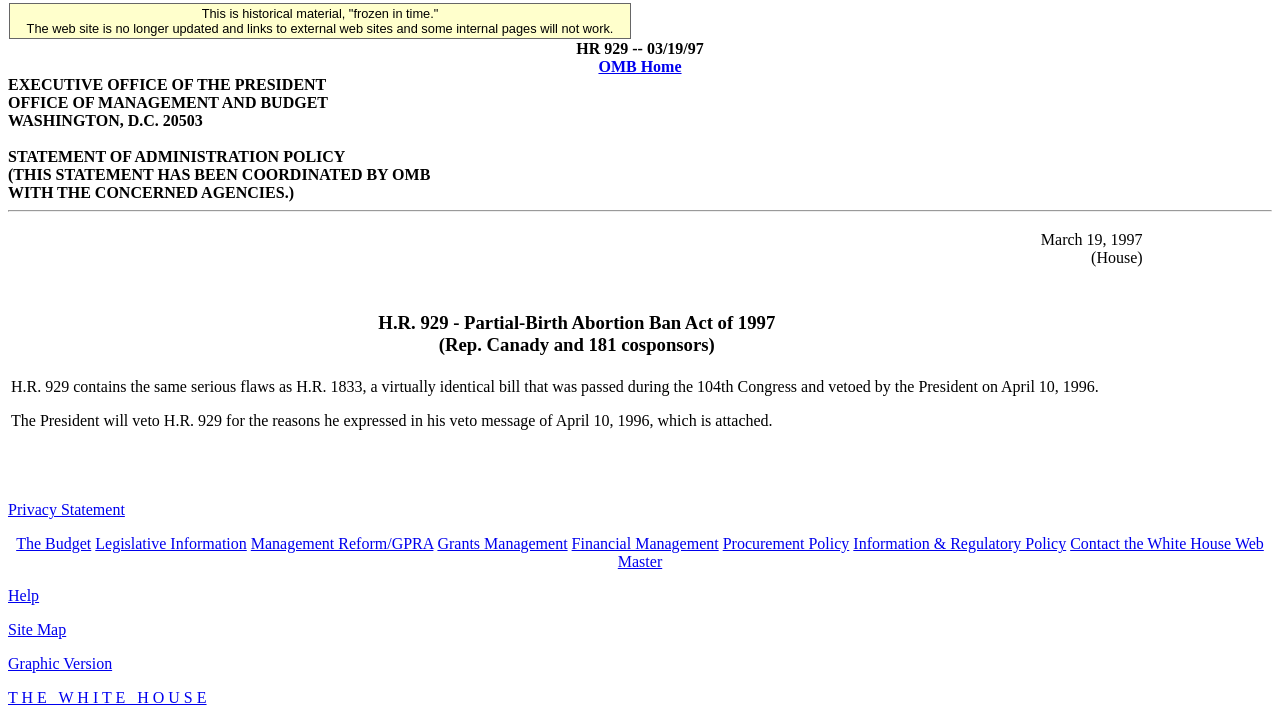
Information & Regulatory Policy (959, 543)
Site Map (37, 629)
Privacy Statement (66, 509)
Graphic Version (60, 663)
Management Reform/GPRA (342, 543)
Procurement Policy (786, 543)
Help (23, 595)
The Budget (53, 543)
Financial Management (645, 543)
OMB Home (639, 66)
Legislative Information (171, 543)
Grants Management (502, 543)
